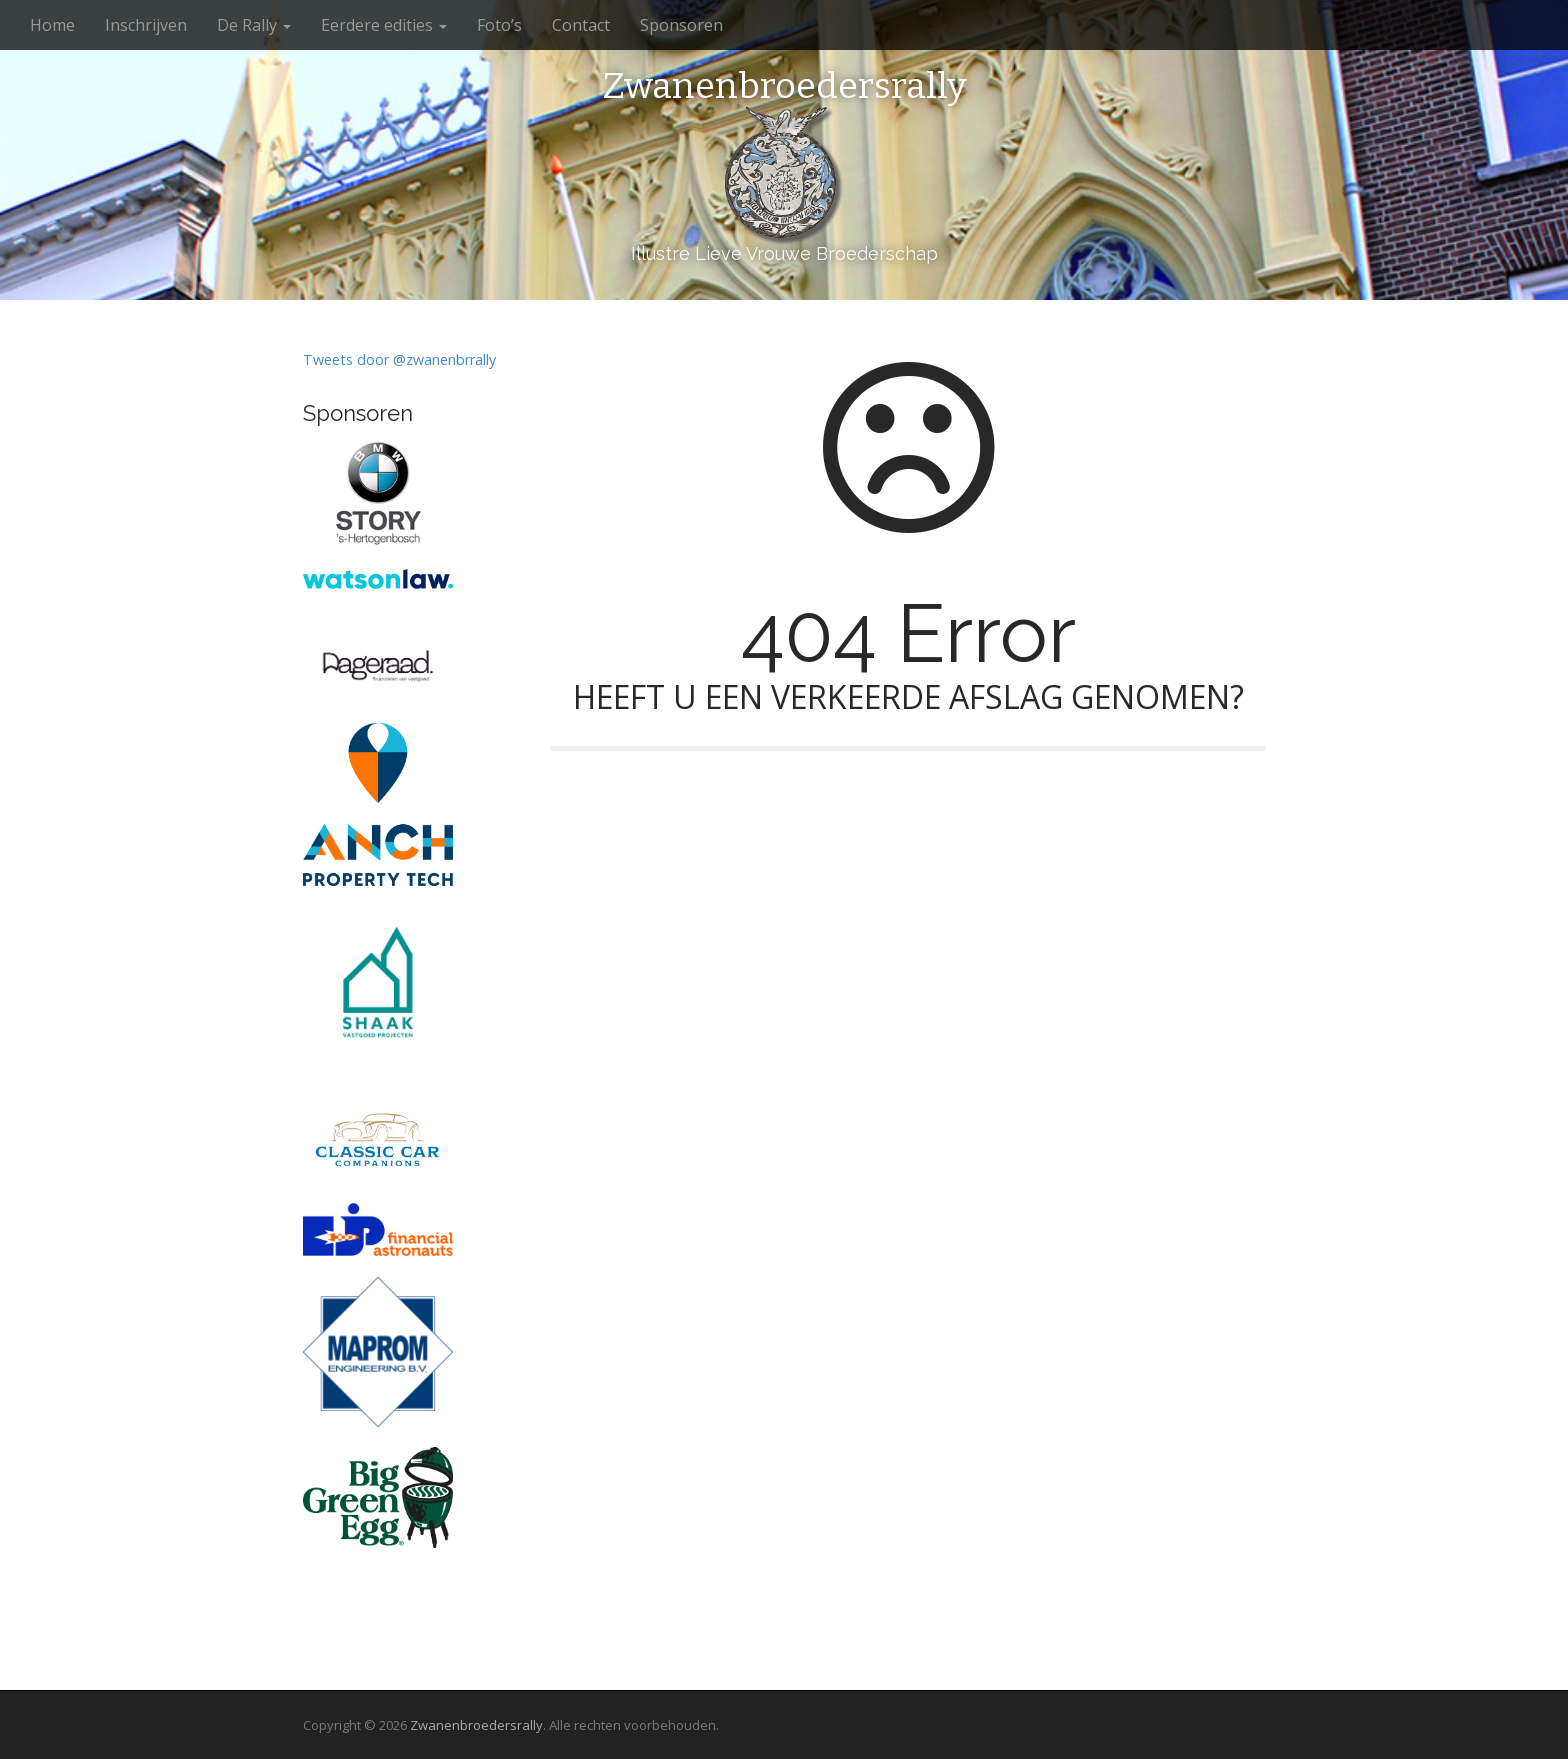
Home (52, 25)
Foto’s (499, 25)
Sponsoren (681, 25)
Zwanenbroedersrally (784, 87)
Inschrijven (146, 25)
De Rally (254, 25)
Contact (581, 25)
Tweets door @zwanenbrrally (399, 359)
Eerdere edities (384, 25)
